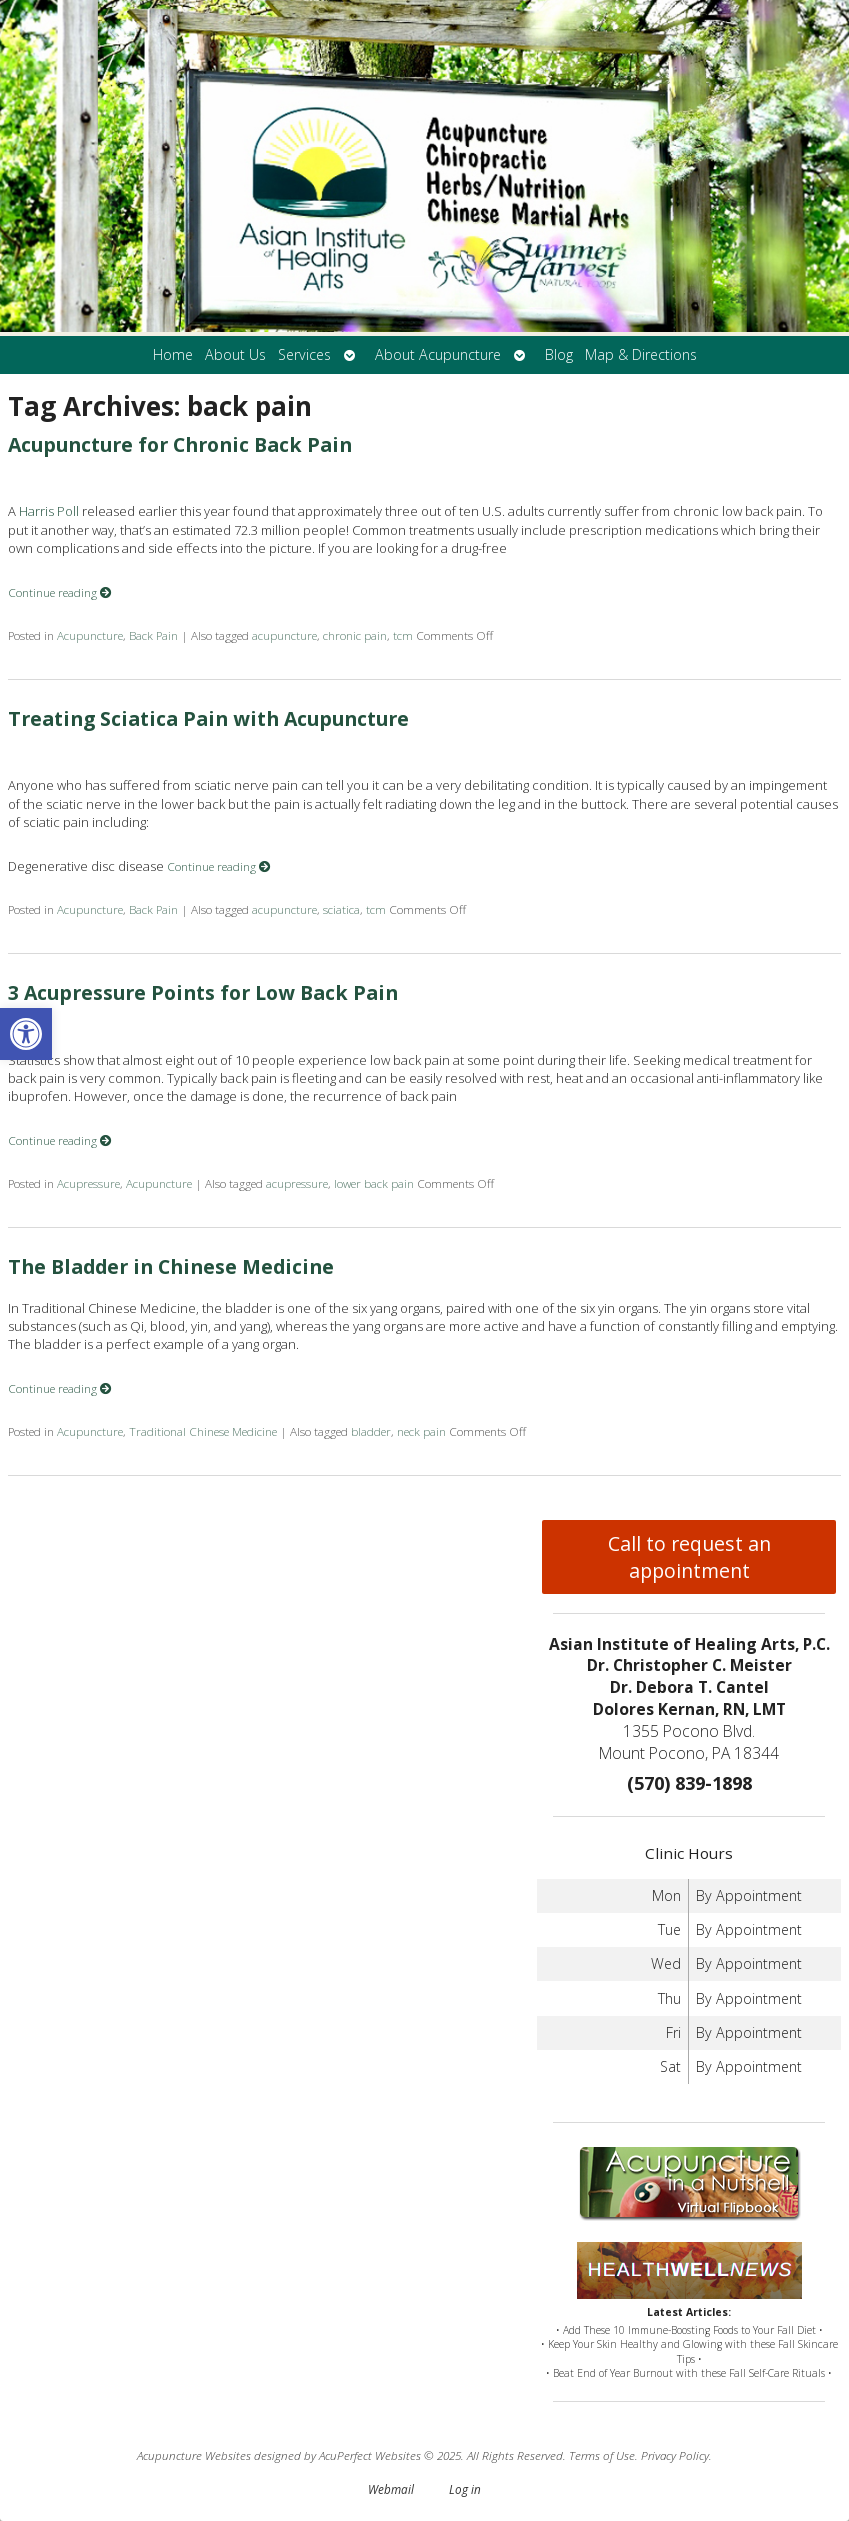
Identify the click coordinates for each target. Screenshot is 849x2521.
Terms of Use (602, 2455)
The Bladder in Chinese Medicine (171, 1266)
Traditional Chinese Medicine (203, 1431)
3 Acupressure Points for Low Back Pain (203, 992)
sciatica (341, 909)
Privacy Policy (675, 2455)
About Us (235, 354)
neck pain (421, 1431)
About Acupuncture (438, 354)
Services (304, 354)
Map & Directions (641, 354)
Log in (465, 2489)
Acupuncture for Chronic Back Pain (180, 444)
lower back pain (374, 1183)
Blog (559, 354)
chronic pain (355, 635)
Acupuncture (90, 635)
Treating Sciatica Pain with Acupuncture (208, 718)
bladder (371, 1431)
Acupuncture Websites (194, 2455)
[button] (26, 1034)
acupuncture (284, 635)
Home (173, 354)
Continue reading (60, 592)
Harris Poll (49, 511)
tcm (403, 635)
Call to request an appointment (689, 1557)
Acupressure (88, 1183)
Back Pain (153, 635)
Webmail (391, 2489)
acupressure (297, 1183)
